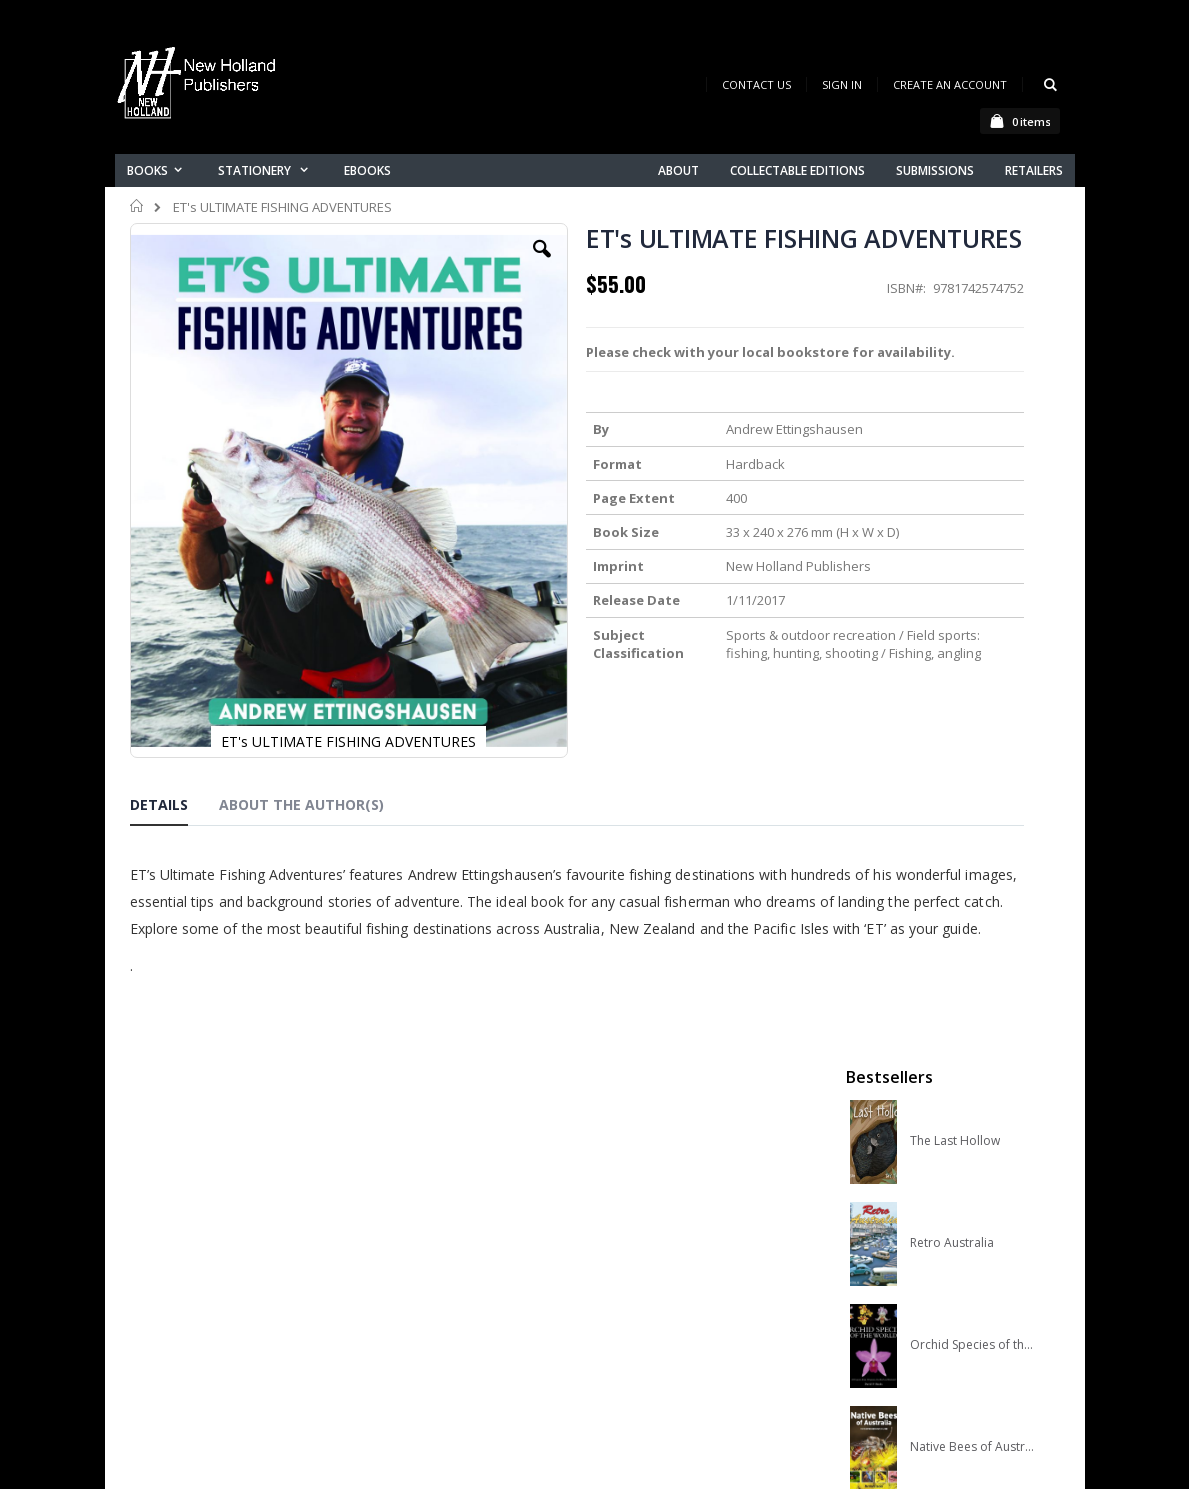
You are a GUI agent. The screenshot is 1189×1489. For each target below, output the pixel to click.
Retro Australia (952, 431)
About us (399, 1213)
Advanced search (429, 1317)
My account (408, 1265)
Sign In (842, 84)
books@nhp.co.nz (187, 1241)
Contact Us (756, 84)
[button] (445, 264)
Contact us (406, 1239)
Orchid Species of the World (974, 533)
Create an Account (950, 84)
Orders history (417, 1291)
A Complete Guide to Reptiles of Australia (974, 737)
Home (137, 206)
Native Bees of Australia (974, 635)
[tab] (174, 807)
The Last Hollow (955, 329)
